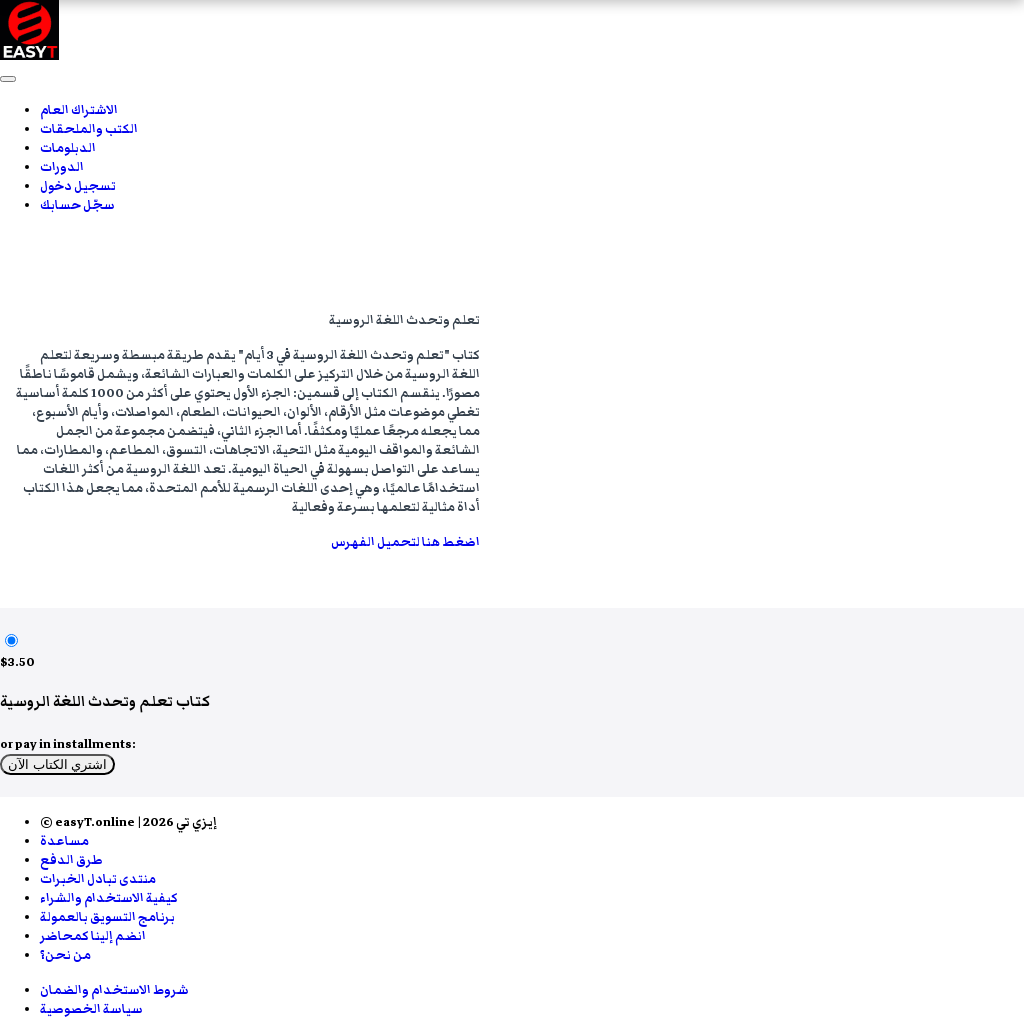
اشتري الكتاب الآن (57, 764)
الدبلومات (68, 148)
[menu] (512, 158)
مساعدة (64, 841)
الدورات (62, 167)
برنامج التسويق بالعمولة (107, 917)
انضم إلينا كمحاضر (93, 936)
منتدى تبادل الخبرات (98, 879)
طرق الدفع (71, 860)
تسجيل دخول (78, 186)
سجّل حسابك (77, 205)
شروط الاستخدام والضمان (114, 990)
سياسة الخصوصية (91, 1009)
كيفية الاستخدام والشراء (109, 898)
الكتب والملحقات (89, 129)
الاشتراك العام (79, 110)
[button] (8, 79)
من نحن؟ (65, 955)
